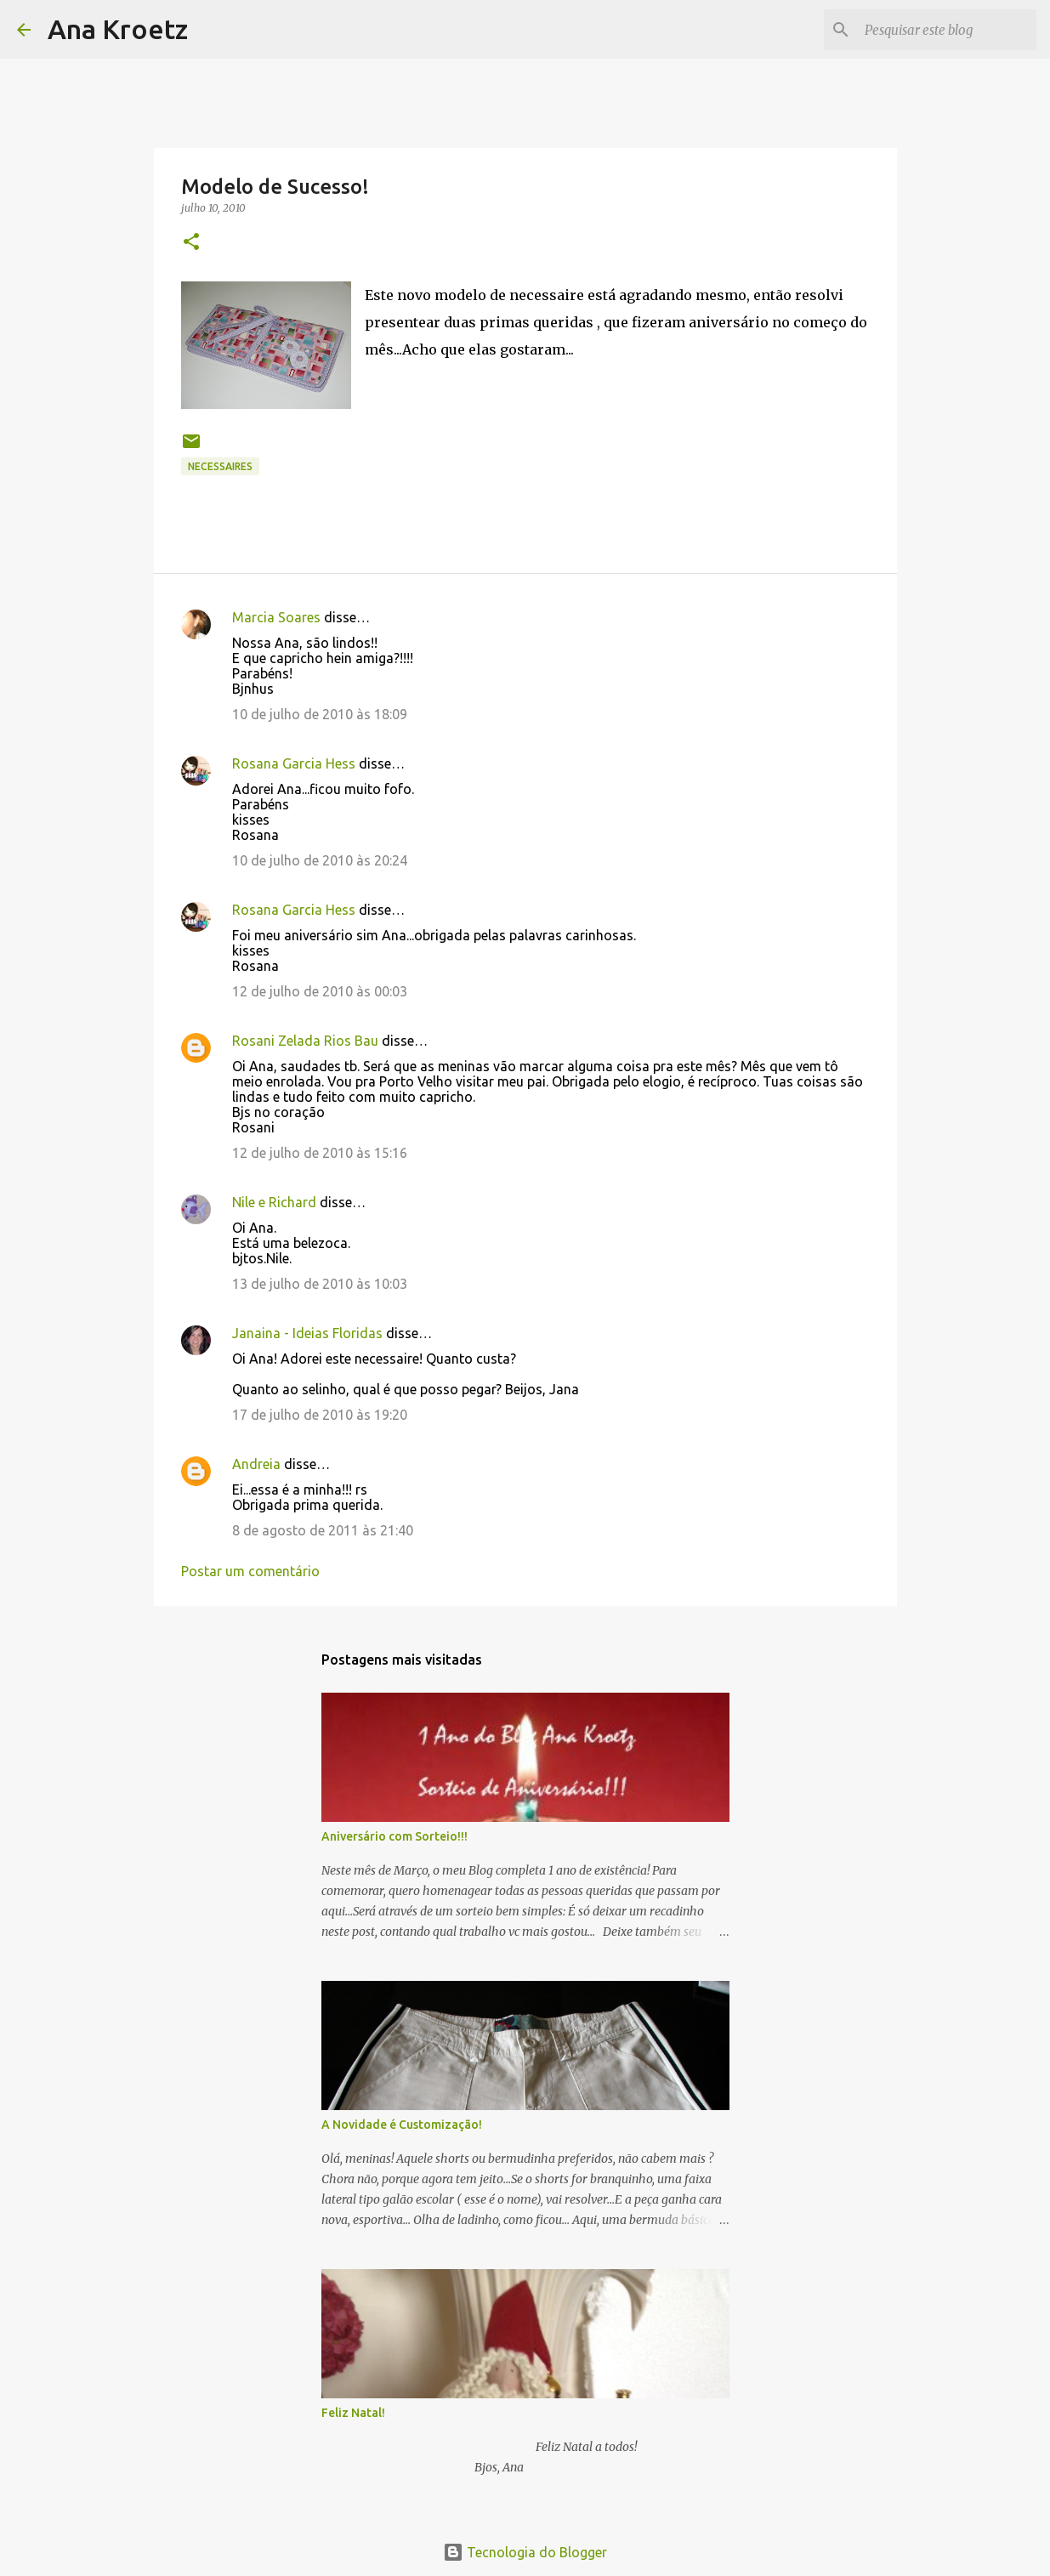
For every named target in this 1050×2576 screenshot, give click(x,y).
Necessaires (220, 466)
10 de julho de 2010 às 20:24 (319, 860)
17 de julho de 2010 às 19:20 (319, 1414)
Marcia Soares (276, 617)
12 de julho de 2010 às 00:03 (319, 991)
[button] (191, 242)
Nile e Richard (274, 1202)
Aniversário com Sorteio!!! (394, 1836)
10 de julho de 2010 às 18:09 (319, 714)
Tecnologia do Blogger (525, 2552)
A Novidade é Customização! (401, 2124)
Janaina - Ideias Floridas (307, 1333)
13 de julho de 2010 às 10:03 (319, 1283)
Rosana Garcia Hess (293, 763)
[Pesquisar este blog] (947, 29)
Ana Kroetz (118, 29)
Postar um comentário (250, 1571)
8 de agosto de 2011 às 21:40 (322, 1530)
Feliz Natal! (353, 2413)
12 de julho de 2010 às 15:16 (319, 1152)
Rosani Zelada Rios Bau (305, 1040)
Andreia (256, 1464)
